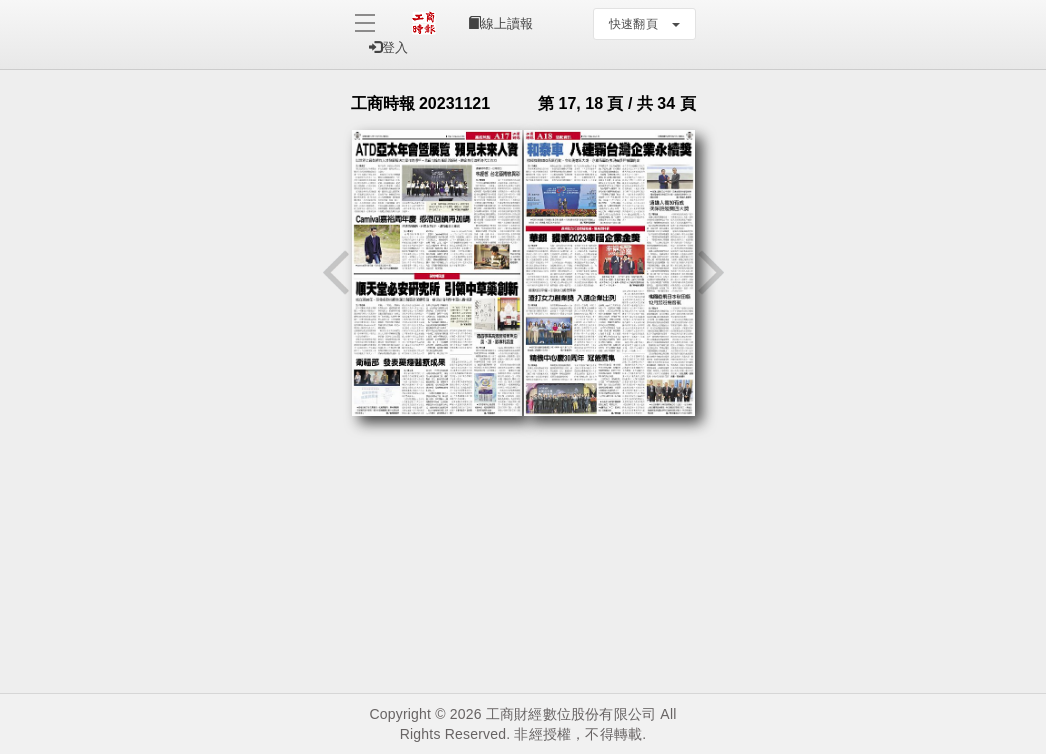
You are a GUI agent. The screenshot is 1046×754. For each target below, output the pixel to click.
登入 (388, 47)
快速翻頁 (644, 24)
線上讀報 (500, 23)
